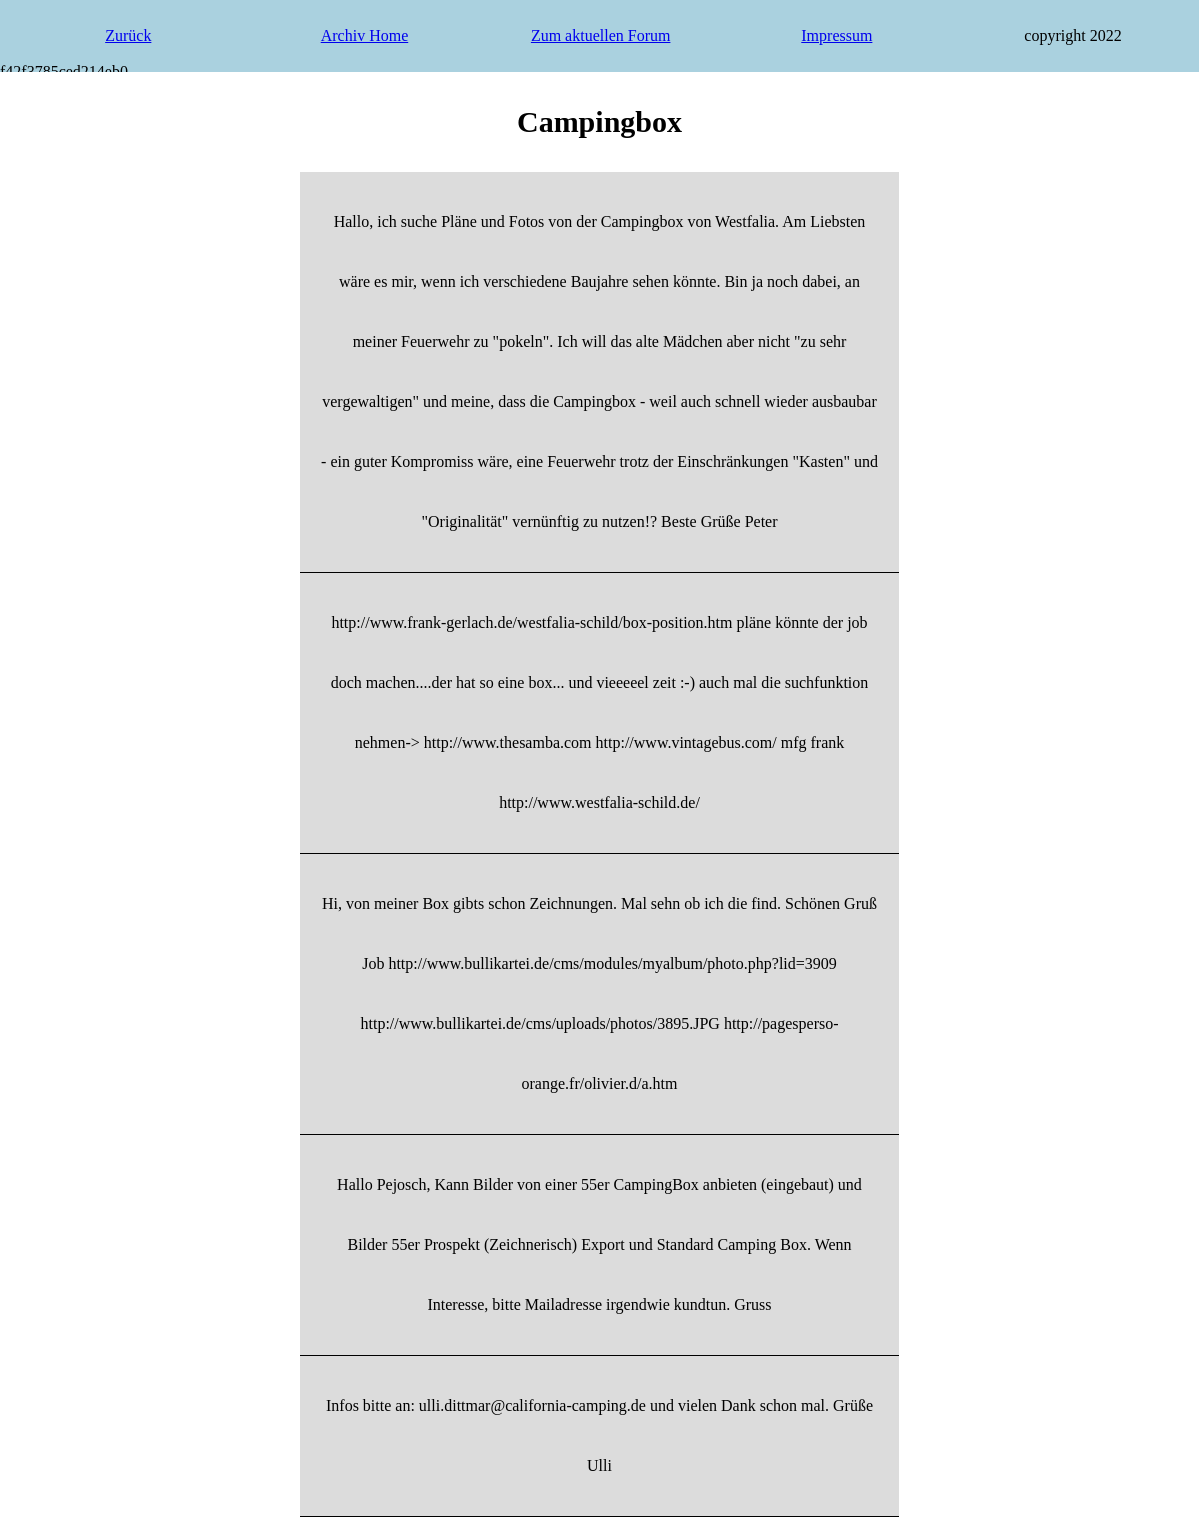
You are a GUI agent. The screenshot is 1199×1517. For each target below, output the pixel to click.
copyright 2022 (1072, 35)
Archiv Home (365, 35)
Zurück (128, 35)
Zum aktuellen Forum (601, 35)
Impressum (836, 35)
